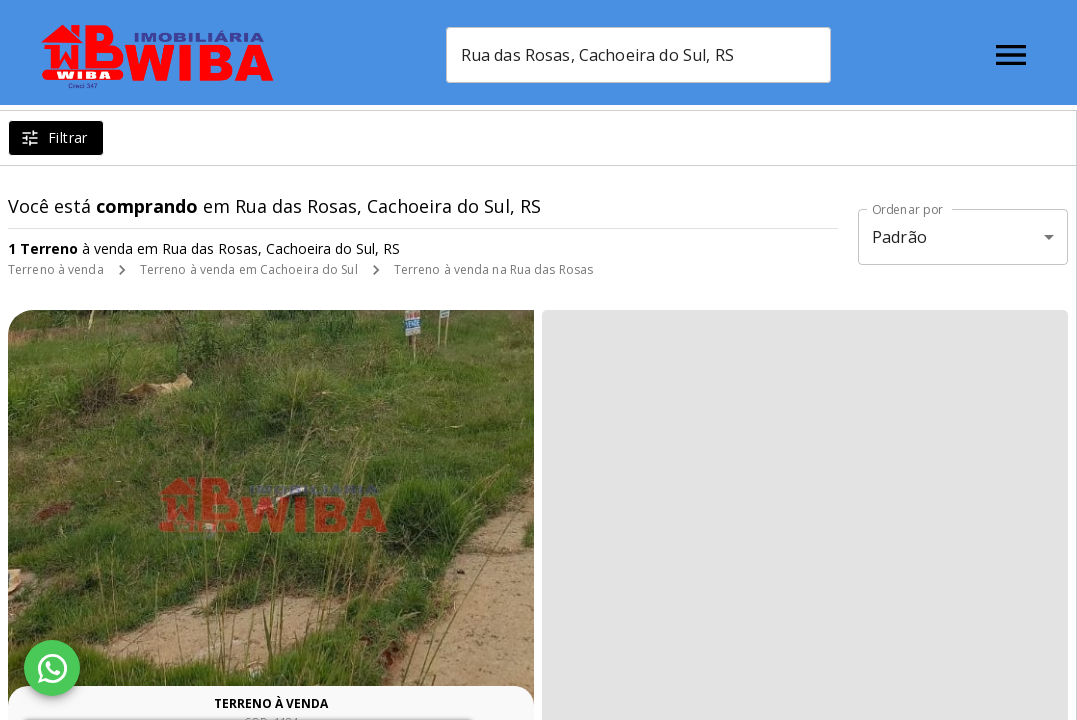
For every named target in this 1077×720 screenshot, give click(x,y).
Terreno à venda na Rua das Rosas (494, 269)
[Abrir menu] (1011, 55)
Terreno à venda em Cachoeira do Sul (249, 269)
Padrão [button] (899, 237)
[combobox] (672, 55)
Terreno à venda (56, 269)
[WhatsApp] (52, 668)
